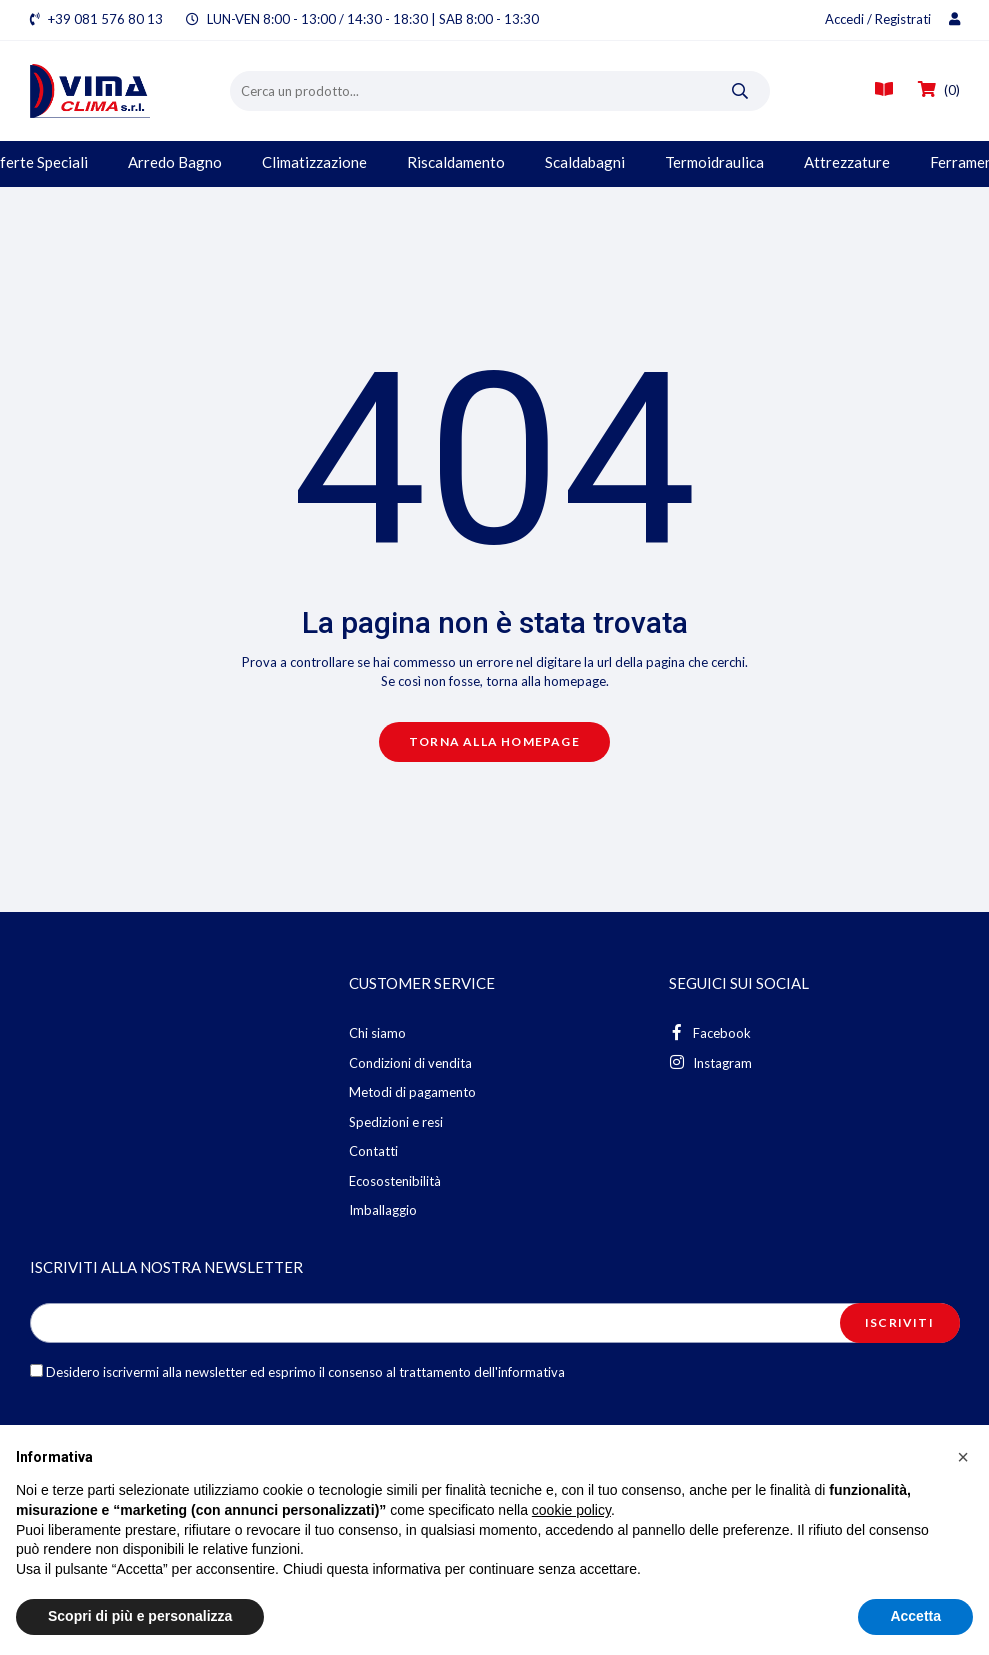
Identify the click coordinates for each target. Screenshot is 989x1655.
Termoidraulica (714, 162)
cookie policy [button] (571, 1510)
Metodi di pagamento (412, 1092)
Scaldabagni (585, 162)
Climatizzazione (314, 162)
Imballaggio (383, 1210)
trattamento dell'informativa (482, 1372)
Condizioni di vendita (410, 1063)
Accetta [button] (915, 1616)
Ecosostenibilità (395, 1181)
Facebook (710, 1032)
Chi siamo (377, 1033)
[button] (963, 1457)
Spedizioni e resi (396, 1122)
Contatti (373, 1151)
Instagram (710, 1062)
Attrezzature (847, 162)
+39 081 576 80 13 (105, 19)
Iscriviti (899, 1322)
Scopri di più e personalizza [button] (140, 1616)
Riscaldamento (456, 162)
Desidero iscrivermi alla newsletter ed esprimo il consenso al (297, 1372)
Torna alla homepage (494, 741)
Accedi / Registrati (892, 19)
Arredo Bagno (175, 162)
